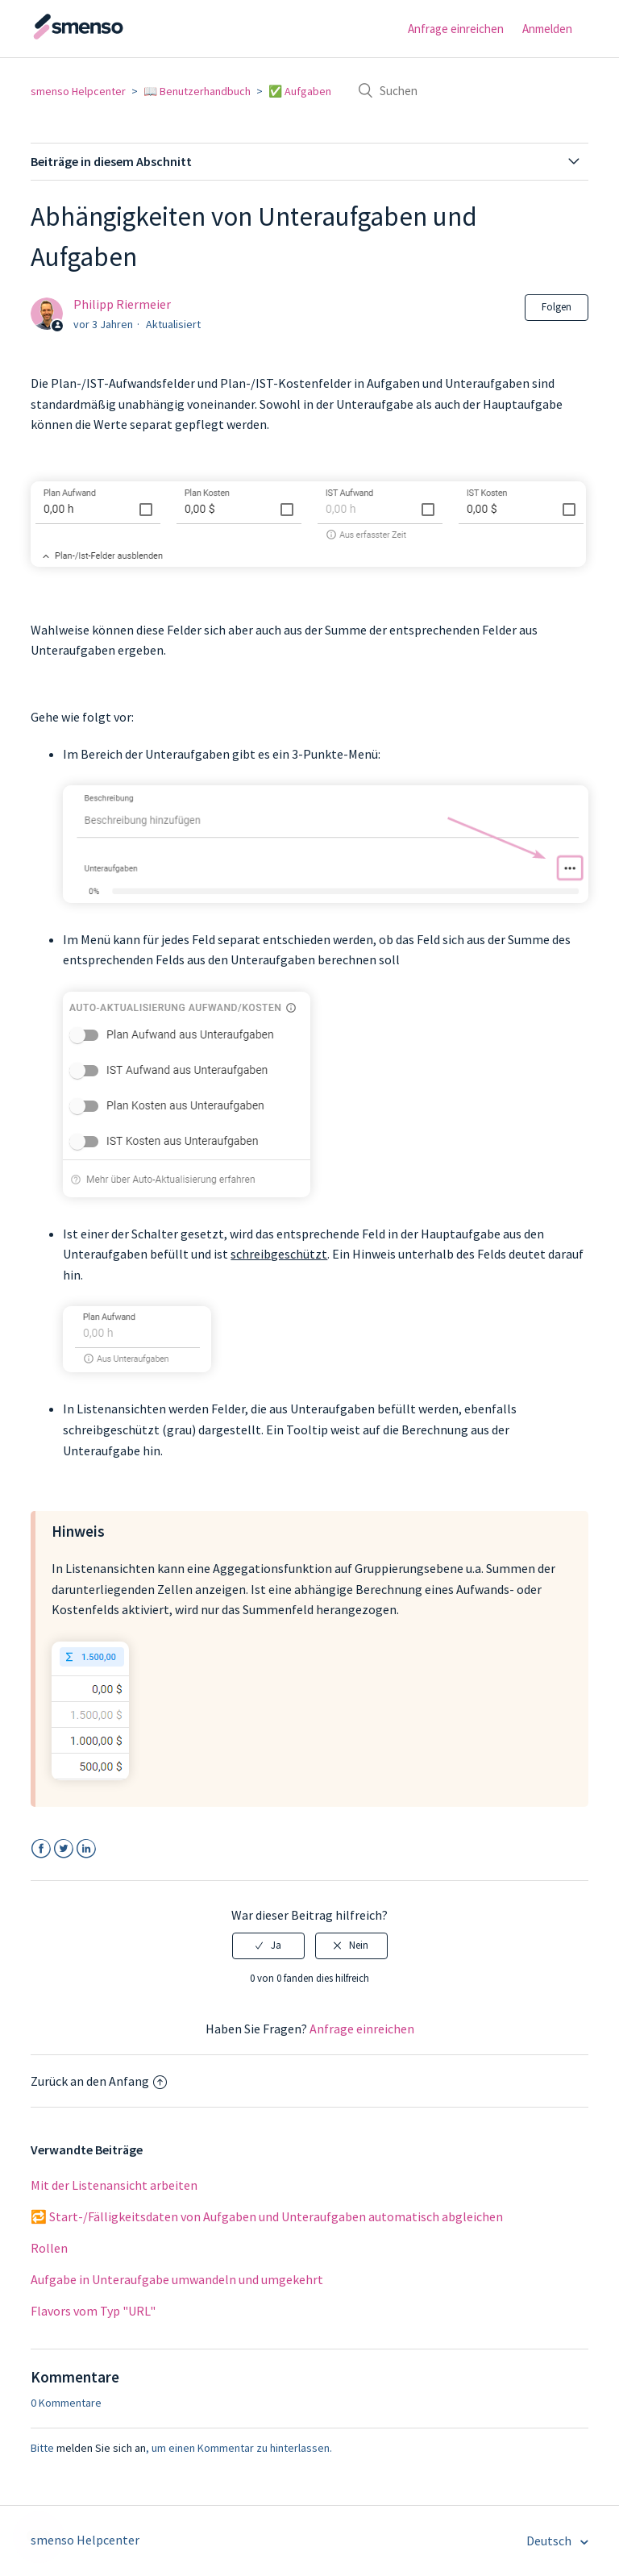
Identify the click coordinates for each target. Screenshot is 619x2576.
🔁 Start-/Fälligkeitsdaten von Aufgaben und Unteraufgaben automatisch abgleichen (267, 2216)
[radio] (268, 1945)
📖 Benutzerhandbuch (197, 91)
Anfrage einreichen (456, 28)
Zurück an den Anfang (99, 2081)
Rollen (49, 2248)
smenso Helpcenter (78, 91)
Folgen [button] (556, 307)
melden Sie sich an (101, 2448)
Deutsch (550, 2540)
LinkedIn (86, 1849)
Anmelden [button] (547, 28)
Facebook (41, 1849)
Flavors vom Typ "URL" (93, 2311)
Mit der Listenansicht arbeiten (114, 2185)
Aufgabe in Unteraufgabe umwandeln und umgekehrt (177, 2279)
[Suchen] (467, 90)
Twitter (63, 1849)
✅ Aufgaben (299, 91)
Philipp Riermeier (122, 304)
